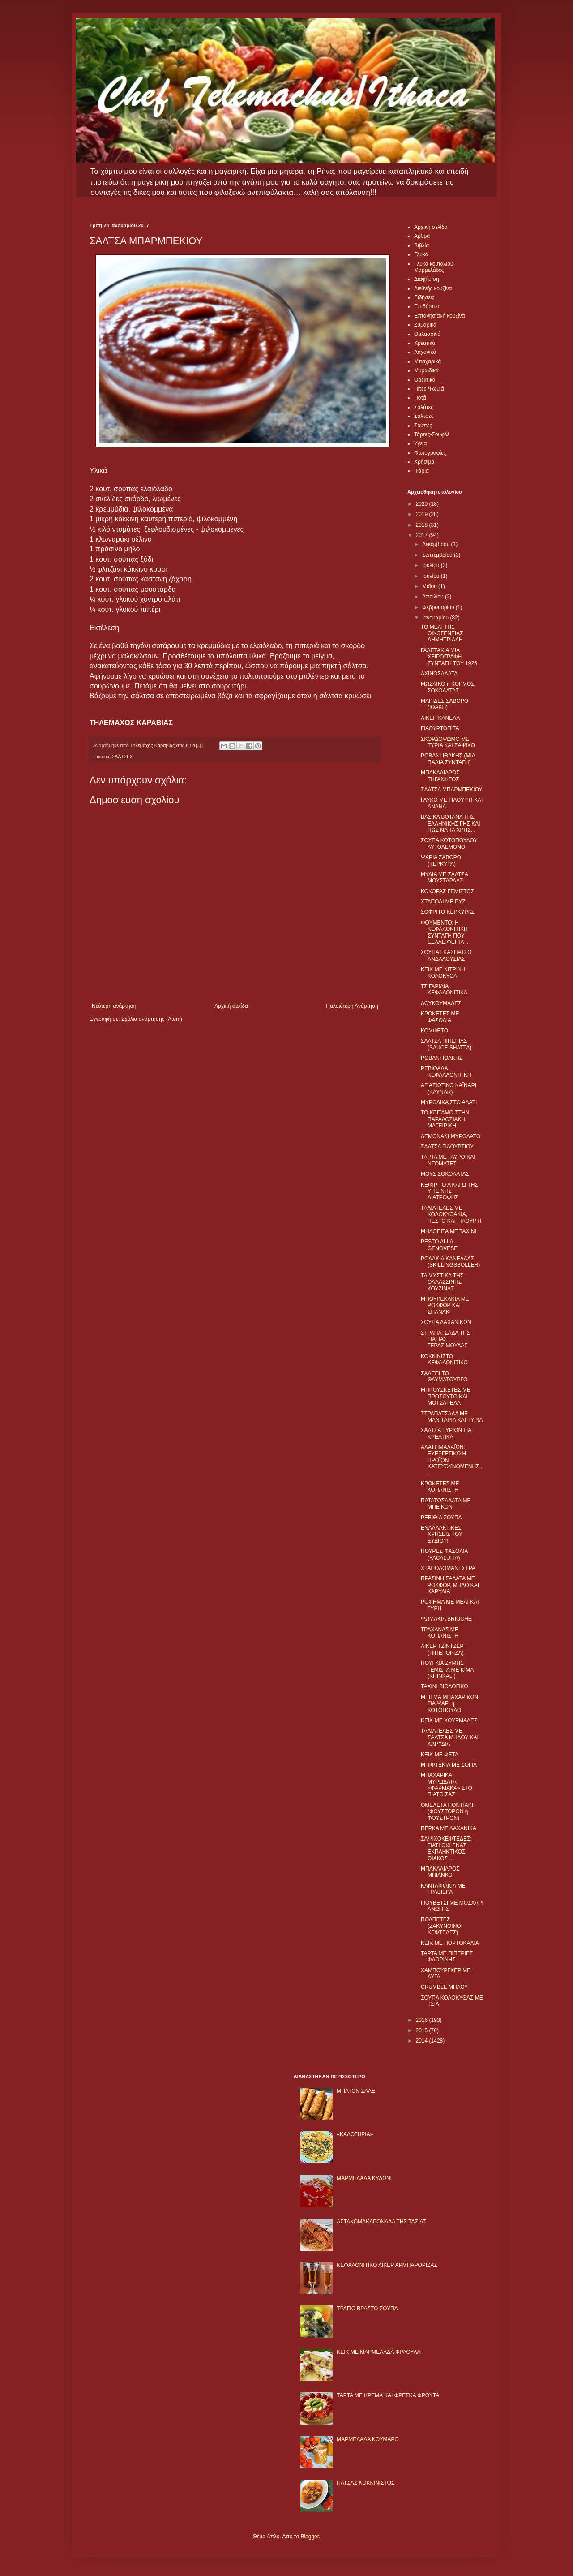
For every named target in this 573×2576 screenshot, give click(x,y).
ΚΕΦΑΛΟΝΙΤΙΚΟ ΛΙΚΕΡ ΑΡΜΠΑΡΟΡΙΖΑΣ (387, 2265)
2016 (422, 2020)
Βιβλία (421, 245)
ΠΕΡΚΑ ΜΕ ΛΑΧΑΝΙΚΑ (448, 1828)
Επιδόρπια (427, 306)
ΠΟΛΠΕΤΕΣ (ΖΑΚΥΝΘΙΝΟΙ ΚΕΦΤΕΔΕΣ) (441, 1925)
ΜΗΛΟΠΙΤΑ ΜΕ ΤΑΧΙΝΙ (448, 1231)
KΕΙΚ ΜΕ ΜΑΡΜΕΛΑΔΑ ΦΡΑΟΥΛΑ (378, 2352)
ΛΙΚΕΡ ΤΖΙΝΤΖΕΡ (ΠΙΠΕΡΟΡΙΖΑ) (442, 1649)
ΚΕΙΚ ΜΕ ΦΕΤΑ (439, 1754)
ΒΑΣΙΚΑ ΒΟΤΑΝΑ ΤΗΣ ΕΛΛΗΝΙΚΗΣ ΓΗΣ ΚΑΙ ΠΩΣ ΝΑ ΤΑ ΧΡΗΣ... (450, 823)
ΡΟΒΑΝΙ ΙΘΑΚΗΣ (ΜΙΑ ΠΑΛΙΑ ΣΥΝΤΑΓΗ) (448, 759)
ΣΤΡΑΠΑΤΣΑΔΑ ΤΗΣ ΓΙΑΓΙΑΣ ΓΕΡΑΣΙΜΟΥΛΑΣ (445, 1339)
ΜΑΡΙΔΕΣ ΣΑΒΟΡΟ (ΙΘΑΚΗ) (444, 704)
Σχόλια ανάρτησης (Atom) (151, 1019)
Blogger (309, 2536)
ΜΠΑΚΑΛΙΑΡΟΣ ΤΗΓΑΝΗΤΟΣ (440, 776)
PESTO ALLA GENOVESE (439, 1245)
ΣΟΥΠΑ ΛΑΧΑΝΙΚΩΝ (446, 1322)
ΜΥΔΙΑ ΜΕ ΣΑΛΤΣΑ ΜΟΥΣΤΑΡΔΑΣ (444, 877)
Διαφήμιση (426, 279)
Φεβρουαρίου (439, 607)
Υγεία (420, 443)
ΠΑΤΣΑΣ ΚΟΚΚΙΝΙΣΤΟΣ (365, 2483)
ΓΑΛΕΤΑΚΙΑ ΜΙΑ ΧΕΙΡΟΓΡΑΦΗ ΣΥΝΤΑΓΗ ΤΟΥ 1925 (449, 657)
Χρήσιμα (424, 462)
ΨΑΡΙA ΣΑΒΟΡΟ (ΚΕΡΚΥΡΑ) (441, 860)
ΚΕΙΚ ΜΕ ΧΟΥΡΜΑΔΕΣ (449, 1720)
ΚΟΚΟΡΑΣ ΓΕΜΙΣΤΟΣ (447, 891)
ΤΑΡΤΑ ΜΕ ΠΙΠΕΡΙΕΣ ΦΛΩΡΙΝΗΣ (447, 1956)
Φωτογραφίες (430, 453)
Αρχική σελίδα (231, 1006)
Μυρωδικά (426, 370)
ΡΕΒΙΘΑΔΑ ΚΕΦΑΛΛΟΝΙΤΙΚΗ (446, 1071)
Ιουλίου (431, 565)
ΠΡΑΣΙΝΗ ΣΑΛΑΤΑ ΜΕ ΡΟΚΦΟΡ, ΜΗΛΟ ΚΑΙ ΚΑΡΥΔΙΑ (450, 1585)
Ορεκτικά (425, 380)
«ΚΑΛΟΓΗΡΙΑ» (355, 2134)
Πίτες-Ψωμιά (429, 389)
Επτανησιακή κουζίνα (439, 316)
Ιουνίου (431, 576)
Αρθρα (422, 236)
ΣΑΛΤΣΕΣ (122, 756)
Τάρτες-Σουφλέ (431, 434)
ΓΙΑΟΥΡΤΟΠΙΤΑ (440, 728)
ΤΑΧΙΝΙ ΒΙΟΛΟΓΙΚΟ (444, 1686)
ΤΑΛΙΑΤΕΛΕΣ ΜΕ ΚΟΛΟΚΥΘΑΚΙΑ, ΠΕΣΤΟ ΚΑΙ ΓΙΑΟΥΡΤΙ (451, 1214)
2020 (422, 504)
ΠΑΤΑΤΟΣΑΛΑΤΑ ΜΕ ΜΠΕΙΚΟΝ (445, 1503)
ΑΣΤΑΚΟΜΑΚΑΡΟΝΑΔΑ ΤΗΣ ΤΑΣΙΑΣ (381, 2222)
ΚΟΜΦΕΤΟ (434, 1031)
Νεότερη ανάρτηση (114, 1006)
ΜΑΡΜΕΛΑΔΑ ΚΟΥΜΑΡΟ (368, 2439)
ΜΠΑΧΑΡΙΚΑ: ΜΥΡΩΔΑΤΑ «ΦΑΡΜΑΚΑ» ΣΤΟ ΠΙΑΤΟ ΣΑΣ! (446, 1785)
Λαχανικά (425, 352)
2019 (422, 514)
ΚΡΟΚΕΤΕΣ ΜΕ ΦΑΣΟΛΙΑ (440, 1017)
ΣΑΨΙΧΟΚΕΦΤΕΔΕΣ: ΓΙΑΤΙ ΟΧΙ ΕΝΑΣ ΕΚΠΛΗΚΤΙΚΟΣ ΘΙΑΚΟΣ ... (446, 1848)
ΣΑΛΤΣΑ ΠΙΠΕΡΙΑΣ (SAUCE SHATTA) (446, 1044)
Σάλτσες (423, 416)
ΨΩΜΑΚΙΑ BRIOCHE (446, 1619)
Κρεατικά (424, 343)
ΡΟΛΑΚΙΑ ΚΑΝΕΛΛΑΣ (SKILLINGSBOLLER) (450, 1262)
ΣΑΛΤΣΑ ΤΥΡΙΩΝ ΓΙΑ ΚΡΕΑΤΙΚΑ (446, 1433)
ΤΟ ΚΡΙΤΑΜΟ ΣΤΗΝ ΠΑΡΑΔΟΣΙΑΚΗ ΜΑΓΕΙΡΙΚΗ (445, 1119)
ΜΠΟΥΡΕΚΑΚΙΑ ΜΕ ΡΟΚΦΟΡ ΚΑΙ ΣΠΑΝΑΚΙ (445, 1305)
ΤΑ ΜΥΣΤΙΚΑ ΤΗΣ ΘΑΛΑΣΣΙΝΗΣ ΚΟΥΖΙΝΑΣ (442, 1282)
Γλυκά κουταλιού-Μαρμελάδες (434, 267)
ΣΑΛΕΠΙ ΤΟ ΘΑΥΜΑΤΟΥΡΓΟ (444, 1376)
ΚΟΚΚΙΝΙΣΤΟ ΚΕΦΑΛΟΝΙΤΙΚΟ (444, 1359)
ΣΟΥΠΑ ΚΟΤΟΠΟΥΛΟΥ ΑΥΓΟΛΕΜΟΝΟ (449, 843)
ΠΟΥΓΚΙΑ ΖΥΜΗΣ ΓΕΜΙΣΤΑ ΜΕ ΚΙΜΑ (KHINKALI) (447, 1669)
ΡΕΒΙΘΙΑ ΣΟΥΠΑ (441, 1517)
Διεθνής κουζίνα (433, 288)
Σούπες (423, 425)
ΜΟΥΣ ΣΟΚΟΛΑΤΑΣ (445, 1174)
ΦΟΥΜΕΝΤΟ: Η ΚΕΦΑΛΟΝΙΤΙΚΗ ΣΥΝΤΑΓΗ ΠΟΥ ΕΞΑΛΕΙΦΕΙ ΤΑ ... (445, 932)
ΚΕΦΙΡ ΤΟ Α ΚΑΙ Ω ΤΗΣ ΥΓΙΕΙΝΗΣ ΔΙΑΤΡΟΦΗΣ (449, 1191)
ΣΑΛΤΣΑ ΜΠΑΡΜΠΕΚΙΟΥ (452, 790)
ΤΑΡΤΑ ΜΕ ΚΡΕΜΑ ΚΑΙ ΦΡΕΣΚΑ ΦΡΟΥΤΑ (388, 2395)
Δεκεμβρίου (436, 544)
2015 (422, 2030)
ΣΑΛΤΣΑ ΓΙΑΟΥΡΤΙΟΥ (447, 1147)
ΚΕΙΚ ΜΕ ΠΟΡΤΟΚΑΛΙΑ (450, 1943)
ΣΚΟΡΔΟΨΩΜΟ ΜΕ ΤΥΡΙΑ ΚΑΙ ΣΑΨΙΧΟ (448, 742)
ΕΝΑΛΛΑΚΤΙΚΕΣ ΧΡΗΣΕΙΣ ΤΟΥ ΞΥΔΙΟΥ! (441, 1534)
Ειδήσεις (424, 297)
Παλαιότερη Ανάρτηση (352, 1006)
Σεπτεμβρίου (438, 555)
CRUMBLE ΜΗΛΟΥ (444, 1987)
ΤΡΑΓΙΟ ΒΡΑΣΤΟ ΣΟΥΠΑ (367, 2308)
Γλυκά (421, 254)
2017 (422, 535)
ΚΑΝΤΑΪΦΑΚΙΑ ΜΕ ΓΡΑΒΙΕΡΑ (443, 1889)
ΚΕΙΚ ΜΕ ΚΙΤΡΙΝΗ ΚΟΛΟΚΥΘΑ (443, 972)
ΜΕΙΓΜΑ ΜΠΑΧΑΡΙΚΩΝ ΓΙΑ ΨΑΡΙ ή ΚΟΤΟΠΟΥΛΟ (449, 1703)
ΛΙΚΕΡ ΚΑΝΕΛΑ (440, 718)
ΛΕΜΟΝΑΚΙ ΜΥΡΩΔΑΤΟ (450, 1136)
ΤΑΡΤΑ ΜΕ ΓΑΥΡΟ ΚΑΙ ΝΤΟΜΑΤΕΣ (448, 1160)
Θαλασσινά (427, 334)
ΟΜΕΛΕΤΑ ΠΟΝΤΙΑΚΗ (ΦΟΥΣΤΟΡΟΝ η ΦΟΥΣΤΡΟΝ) (448, 1811)
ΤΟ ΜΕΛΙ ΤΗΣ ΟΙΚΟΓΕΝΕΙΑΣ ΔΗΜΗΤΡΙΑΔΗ (442, 633)
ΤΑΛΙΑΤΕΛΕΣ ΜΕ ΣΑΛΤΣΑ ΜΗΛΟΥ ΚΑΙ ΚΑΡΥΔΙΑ (450, 1737)
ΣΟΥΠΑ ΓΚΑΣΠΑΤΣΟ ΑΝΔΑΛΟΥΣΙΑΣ (446, 955)
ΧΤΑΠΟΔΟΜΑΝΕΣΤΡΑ (448, 1568)
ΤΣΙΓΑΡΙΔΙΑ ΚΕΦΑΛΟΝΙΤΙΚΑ (444, 989)
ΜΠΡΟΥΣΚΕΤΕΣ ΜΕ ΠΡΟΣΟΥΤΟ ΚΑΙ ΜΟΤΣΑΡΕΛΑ (445, 1396)
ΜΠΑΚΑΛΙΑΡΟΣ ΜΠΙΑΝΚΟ (440, 1872)
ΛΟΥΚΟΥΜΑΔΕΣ (441, 1003)
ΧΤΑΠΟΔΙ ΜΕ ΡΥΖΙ (444, 902)
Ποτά (420, 398)
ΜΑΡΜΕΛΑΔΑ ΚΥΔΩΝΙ (364, 2178)
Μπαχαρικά (427, 361)
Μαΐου (430, 586)
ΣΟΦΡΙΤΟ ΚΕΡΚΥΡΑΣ (448, 912)
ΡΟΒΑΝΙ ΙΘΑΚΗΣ (441, 1058)
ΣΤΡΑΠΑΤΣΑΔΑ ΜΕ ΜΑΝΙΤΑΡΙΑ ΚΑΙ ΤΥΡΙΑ (452, 1417)
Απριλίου (433, 596)
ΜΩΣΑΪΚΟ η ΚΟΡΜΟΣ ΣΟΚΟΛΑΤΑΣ (448, 687)
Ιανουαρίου (436, 618)
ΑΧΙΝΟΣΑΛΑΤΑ (439, 674)
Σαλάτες (423, 407)
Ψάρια (421, 471)
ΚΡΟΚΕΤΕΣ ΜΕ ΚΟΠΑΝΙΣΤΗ (440, 1486)
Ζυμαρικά (425, 325)
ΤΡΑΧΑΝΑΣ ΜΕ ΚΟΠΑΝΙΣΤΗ (439, 1632)
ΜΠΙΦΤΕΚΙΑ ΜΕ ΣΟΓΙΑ (449, 1765)
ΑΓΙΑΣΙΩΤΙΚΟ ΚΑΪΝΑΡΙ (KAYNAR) (448, 1088)
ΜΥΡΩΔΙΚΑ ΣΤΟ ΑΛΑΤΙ (449, 1102)
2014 (422, 2041)
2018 (422, 525)
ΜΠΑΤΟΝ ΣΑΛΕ (356, 2091)
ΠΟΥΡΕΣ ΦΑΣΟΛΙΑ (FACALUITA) (444, 1554)
